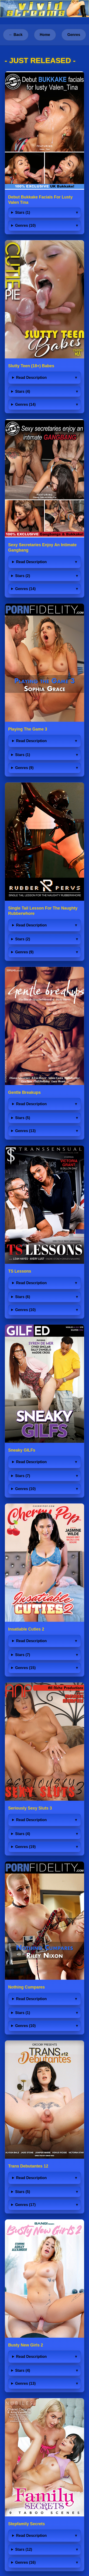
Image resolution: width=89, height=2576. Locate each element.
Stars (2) (22, 576)
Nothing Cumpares (26, 1987)
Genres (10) (25, 225)
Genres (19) (25, 1847)
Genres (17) (25, 2205)
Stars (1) (22, 212)
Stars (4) (22, 391)
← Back (16, 35)
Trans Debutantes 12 (28, 2166)
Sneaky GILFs (21, 1450)
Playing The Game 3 (27, 729)
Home (45, 35)
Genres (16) (25, 2562)
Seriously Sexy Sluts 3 (30, 1808)
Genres (73, 35)
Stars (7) (22, 1476)
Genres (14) (25, 404)
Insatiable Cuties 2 (26, 1629)
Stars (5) (22, 1118)
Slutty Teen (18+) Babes (31, 366)
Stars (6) (22, 1297)
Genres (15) (25, 1668)
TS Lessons (19, 1271)
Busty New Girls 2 (25, 2345)
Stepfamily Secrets (26, 2524)
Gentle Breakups (24, 1092)
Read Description (31, 378)
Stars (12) (23, 2549)
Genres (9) (24, 768)
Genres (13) (25, 1131)
